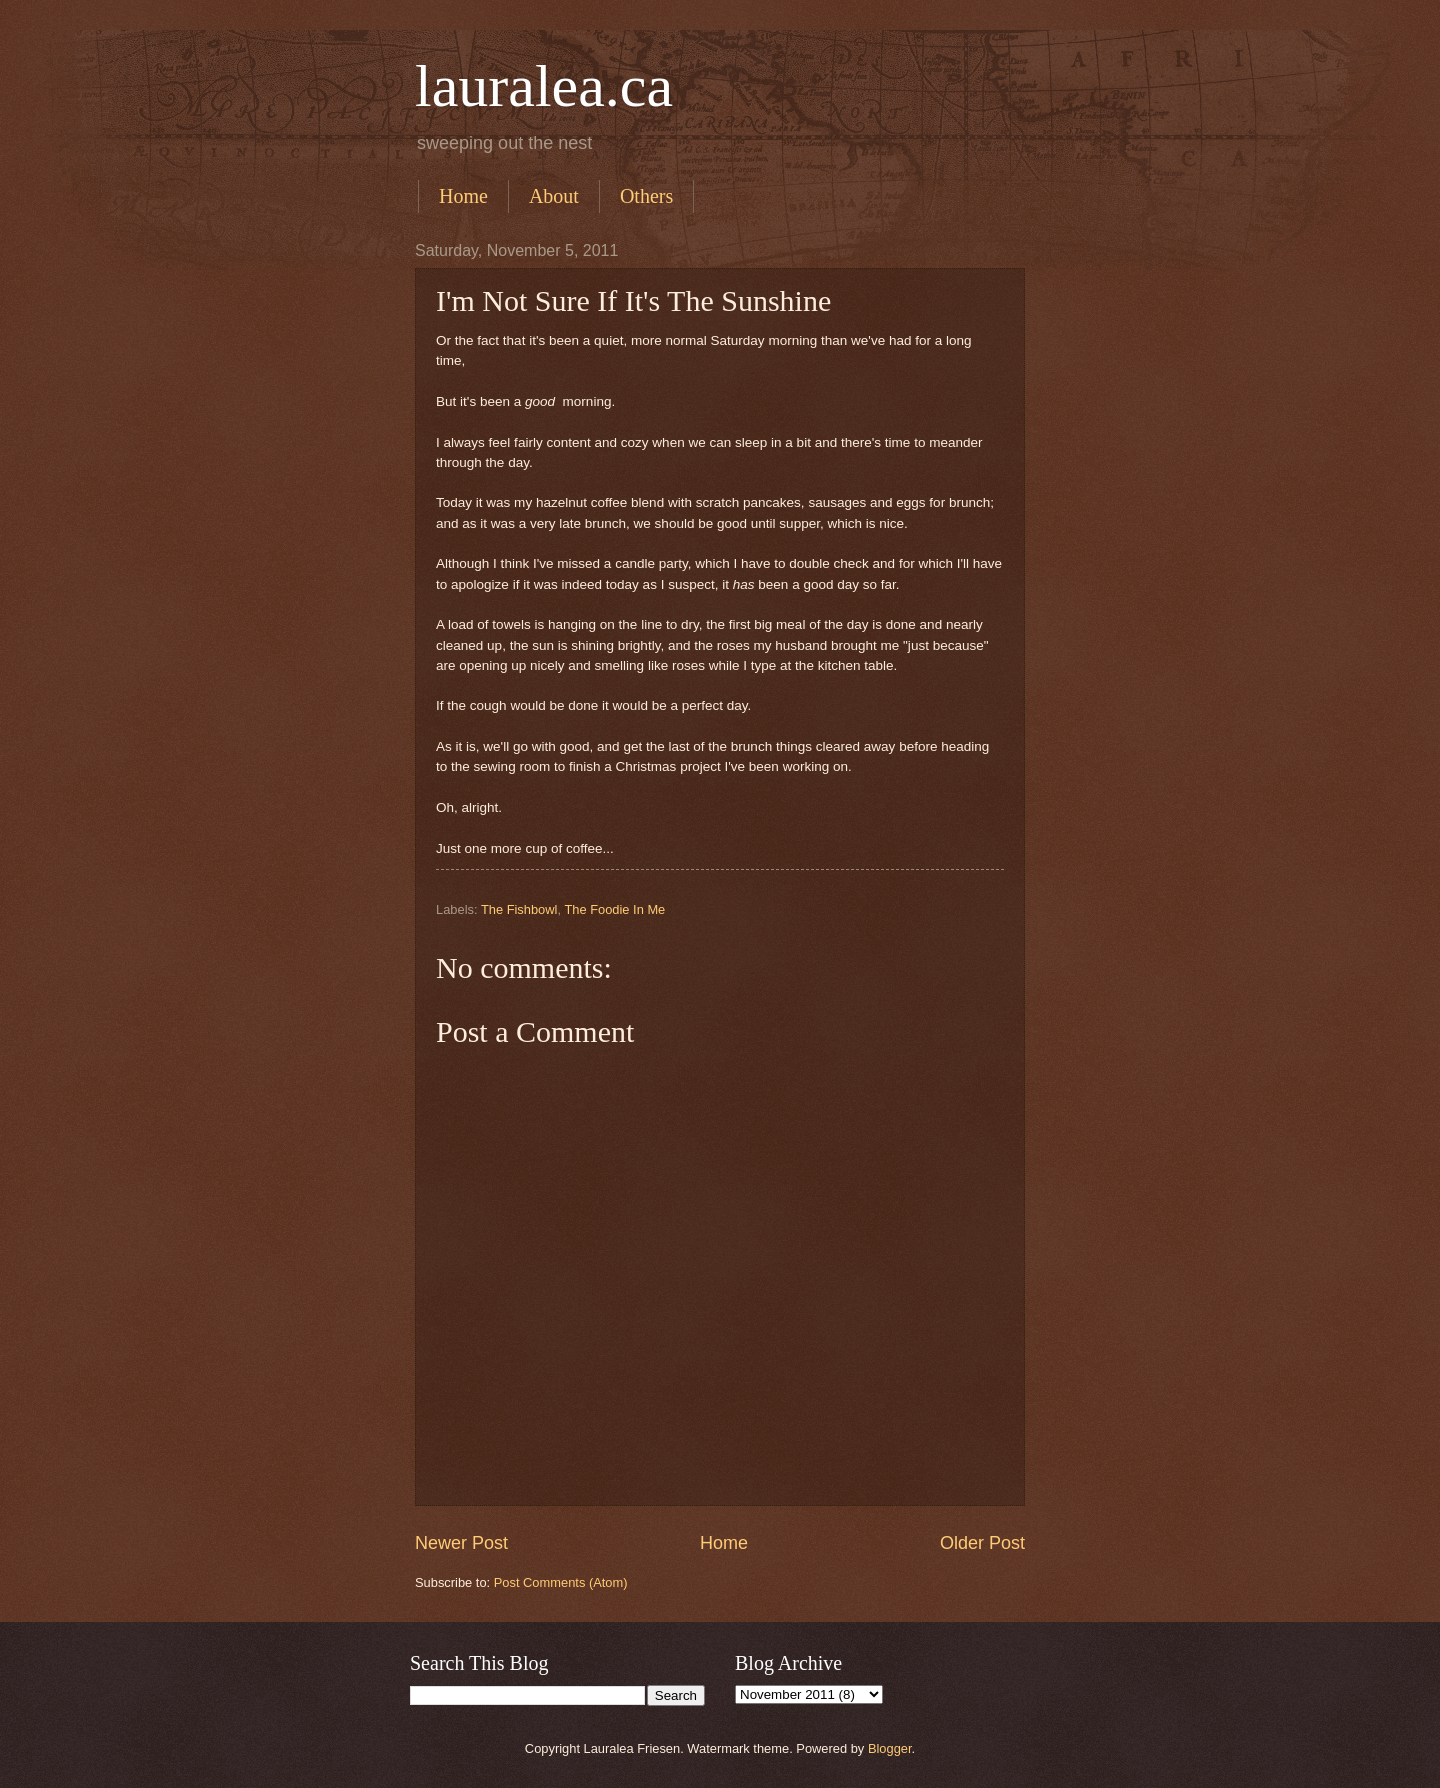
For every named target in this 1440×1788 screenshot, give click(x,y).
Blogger (890, 1748)
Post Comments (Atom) (561, 1582)
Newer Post (461, 1543)
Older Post (982, 1543)
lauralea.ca (544, 86)
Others (646, 196)
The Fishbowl (519, 909)
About (554, 196)
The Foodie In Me (614, 909)
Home (463, 196)
